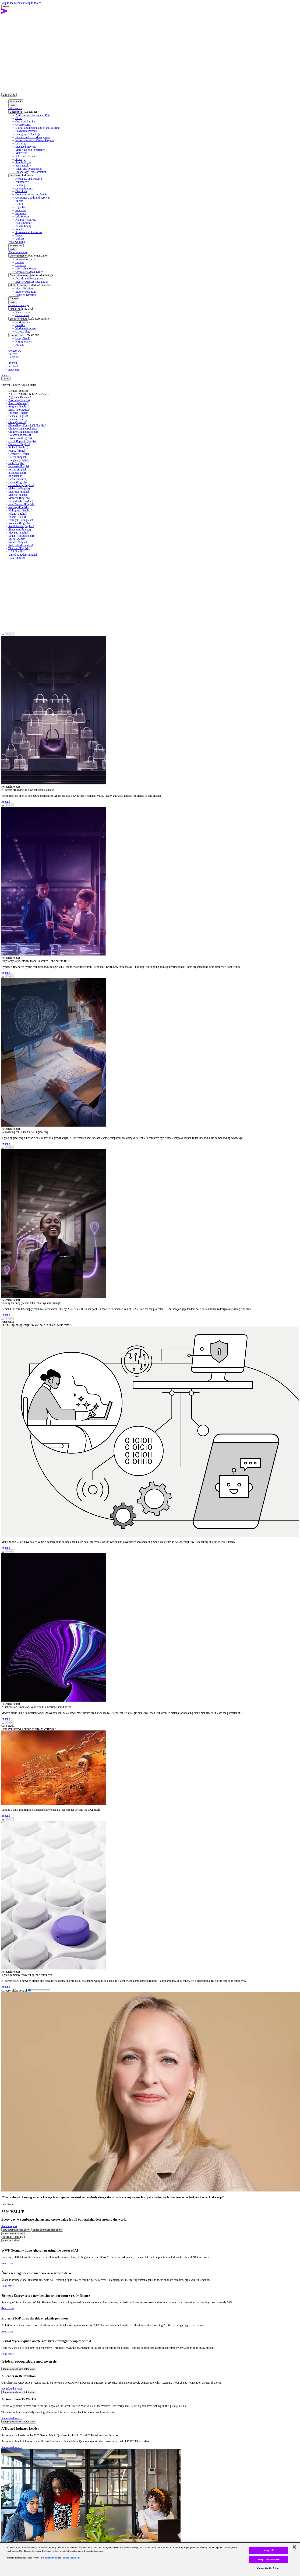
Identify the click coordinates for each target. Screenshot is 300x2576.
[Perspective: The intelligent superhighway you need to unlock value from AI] (2, 1319)
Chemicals (21, 191)
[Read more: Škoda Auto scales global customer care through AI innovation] (150, 2285)
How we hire (16, 335)
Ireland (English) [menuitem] (17, 469)
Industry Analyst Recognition (31, 281)
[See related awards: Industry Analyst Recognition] (150, 2447)
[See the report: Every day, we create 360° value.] (150, 2226)
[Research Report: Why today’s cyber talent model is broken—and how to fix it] (2, 805)
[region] (150, 2559)
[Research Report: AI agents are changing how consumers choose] (2, 634)
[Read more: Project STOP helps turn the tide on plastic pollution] (150, 2331)
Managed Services (25, 146)
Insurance (20, 213)
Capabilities (16, 111)
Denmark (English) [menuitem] (19, 444)
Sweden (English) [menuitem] (18, 542)
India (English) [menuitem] (16, 463)
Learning (20, 143)
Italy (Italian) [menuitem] (15, 475)
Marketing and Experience (30, 149)
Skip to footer (33, 2)
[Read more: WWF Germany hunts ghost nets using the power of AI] (150, 2263)
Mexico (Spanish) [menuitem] (18, 494)
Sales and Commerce (27, 156)
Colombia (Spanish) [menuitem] (19, 434)
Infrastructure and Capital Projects (34, 140)
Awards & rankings (19, 275)
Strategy (20, 159)
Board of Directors (25, 294)
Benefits (20, 325)
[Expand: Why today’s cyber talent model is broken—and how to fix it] (150, 972)
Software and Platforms (28, 232)
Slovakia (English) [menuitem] (18, 532)
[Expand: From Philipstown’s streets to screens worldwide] (150, 1815)
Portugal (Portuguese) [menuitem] (20, 519)
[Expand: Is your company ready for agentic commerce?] (150, 1986)
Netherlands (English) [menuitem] (20, 501)
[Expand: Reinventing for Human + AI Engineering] (150, 1143)
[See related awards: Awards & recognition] (150, 2388)
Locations (20, 265)
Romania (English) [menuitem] (19, 523)
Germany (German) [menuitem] (19, 453)
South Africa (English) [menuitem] (21, 535)
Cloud (18, 118)
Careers (12, 353)
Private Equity (23, 225)
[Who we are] (16, 245)
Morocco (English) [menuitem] (19, 497)
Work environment (25, 328)
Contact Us (14, 350)
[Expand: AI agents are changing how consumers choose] (150, 801)
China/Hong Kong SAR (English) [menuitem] (27, 425)
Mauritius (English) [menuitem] (19, 491)
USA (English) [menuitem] (16, 557)
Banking (20, 184)
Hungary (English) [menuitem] (18, 460)
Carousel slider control (14, 1990)
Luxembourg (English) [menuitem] (21, 485)
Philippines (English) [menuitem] (20, 510)
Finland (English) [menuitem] (18, 447)
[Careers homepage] (153, 305)
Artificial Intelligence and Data (32, 115)
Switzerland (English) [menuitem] (20, 545)
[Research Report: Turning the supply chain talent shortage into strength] (2, 1148)
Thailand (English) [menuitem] (18, 548)
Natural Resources (25, 219)
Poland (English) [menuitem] (17, 513)
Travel (19, 235)
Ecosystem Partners (26, 130)
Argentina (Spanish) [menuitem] (19, 397)
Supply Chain (23, 162)
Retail (18, 229)
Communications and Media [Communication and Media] (31, 194)
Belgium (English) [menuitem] (18, 406)
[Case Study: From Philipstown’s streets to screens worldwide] (2, 1723)
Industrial (20, 210)
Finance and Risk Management (32, 137)
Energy (19, 200)
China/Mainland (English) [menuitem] (23, 431)
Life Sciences (23, 216)
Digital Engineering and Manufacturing (37, 127)
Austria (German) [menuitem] (18, 403)
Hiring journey (23, 341)
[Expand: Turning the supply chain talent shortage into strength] (150, 1315)
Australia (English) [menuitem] (19, 400)
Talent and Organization (28, 168)
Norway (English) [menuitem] (18, 507)
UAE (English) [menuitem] (16, 551)
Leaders (19, 262)
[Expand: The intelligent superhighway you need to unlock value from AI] (150, 1547)
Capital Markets (24, 188)
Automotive (22, 181)
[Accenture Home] (4, 12)
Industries (15, 175)
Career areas (22, 315)
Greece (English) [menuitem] (17, 456)
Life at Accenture (18, 318)
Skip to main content (13, 2)
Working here (23, 322)
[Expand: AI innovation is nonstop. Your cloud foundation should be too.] (150, 1718)
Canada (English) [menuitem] (18, 415)
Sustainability (23, 165)
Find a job (15, 308)
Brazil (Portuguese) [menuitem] (19, 409)
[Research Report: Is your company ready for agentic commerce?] (2, 1819)
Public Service (23, 222)
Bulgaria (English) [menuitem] (18, 412)
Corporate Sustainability (29, 271)
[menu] (5, 6)
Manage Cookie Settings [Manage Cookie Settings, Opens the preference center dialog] (268, 2568)
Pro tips (19, 344)
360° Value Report (25, 268)
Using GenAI (22, 338)
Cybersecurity (23, 124)
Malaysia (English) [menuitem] (19, 488)
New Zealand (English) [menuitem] (21, 504)
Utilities (19, 238)
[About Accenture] (153, 252)
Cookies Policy (50, 2557)
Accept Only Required (268, 2559)
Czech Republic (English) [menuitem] (22, 441)
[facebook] (153, 366)
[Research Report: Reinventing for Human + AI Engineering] (2, 977)
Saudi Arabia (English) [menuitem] (21, 526)
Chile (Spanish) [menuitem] (17, 422)
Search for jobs (23, 312)
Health (19, 203)
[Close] (294, 2547)
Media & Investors (19, 285)
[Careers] (13, 298)
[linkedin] (153, 363)
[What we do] (15, 101)
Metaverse (21, 152)
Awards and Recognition (29, 278)
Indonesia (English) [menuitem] (19, 466)
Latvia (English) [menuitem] (17, 482)
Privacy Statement (71, 2557)
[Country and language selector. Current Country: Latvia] (5, 378)
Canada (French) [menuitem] (17, 419)
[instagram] (153, 369)
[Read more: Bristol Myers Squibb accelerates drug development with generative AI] (150, 2353)
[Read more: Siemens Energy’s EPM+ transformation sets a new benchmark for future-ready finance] (150, 2308)
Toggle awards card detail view (19, 2369)
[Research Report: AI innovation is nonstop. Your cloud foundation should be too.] (2, 1552)
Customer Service (25, 121)
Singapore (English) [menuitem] (19, 529)
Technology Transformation (31, 171)
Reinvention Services (27, 259)
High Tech (21, 207)
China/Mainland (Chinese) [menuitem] (23, 428)
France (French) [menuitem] (17, 450)
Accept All (268, 2550)
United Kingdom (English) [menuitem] (23, 554)
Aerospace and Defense (28, 178)
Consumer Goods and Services (32, 197)
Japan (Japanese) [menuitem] (17, 478)
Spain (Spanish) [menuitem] (17, 538)
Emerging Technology (27, 134)
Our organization (18, 255)
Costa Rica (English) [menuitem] (20, 438)
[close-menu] (9, 95)
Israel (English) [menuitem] (17, 472)
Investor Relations (25, 291)
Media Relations (24, 288)
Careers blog (22, 331)
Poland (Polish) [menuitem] (17, 516)
